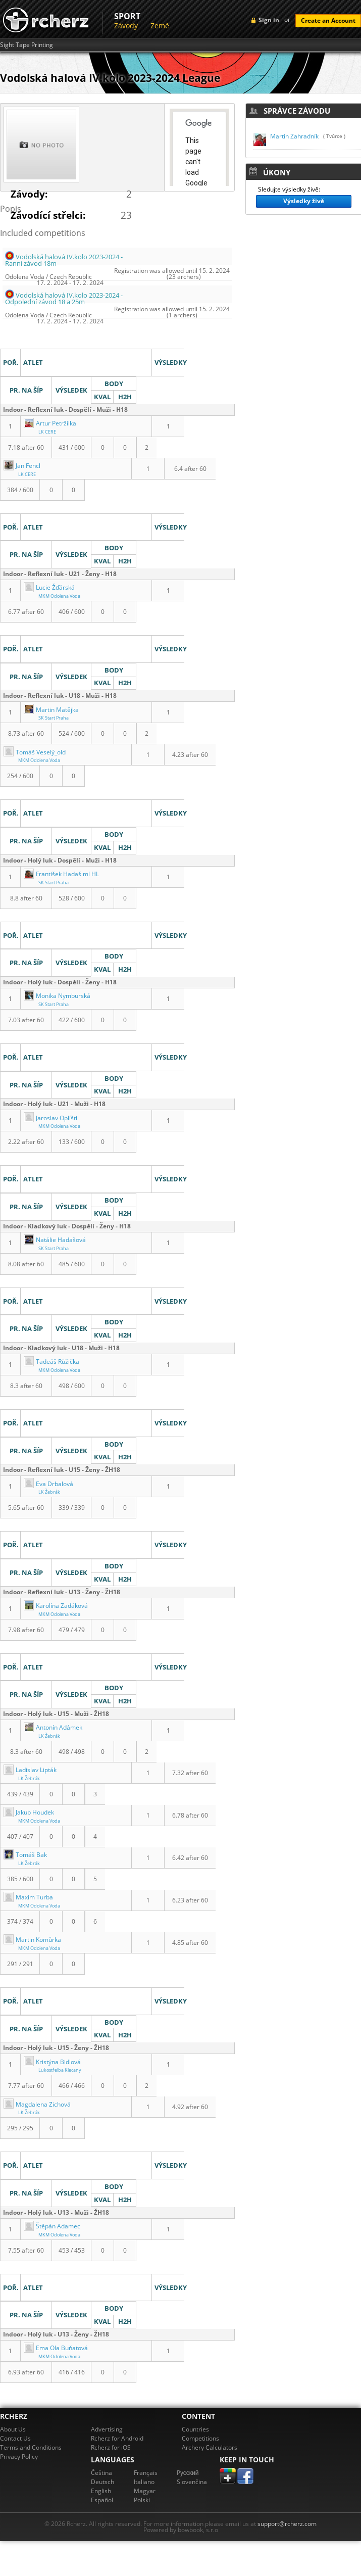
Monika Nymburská (57, 995)
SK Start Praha (53, 717)
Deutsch (102, 2481)
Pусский (188, 2472)
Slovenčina (192, 2481)
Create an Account (328, 20)
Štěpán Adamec (52, 2226)
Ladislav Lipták (30, 1770)
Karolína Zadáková (56, 1605)
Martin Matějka (51, 709)
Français (146, 2472)
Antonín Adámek (53, 1727)
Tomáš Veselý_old (35, 752)
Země (159, 25)
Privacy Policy (19, 2456)
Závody (126, 25)
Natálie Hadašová (55, 1239)
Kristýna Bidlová (52, 2062)
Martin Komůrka (32, 1939)
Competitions (200, 2438)
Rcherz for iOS (111, 2447)
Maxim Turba (28, 1897)
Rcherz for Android (117, 2438)
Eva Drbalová (48, 1484)
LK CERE (47, 431)
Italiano (144, 2481)
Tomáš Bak (25, 1854)
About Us (13, 2429)
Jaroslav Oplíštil (51, 1118)
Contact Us (15, 2438)
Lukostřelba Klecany (59, 2070)
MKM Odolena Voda (59, 596)
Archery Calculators (209, 2447)
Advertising (107, 2429)
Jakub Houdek (29, 1812)
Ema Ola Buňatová (56, 2348)
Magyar (145, 2491)
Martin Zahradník (294, 136)
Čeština (101, 2472)
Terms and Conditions (31, 2447)
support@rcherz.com (287, 2523)
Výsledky (16, 336)
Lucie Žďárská (49, 587)
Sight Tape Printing (26, 45)
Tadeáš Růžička (51, 1361)
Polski (142, 2500)
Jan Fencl (22, 465)
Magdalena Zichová (37, 2104)
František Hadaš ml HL (61, 874)
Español (102, 2500)
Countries (195, 2429)
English (101, 2491)
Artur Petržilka (50, 423)
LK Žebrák (49, 1492)
